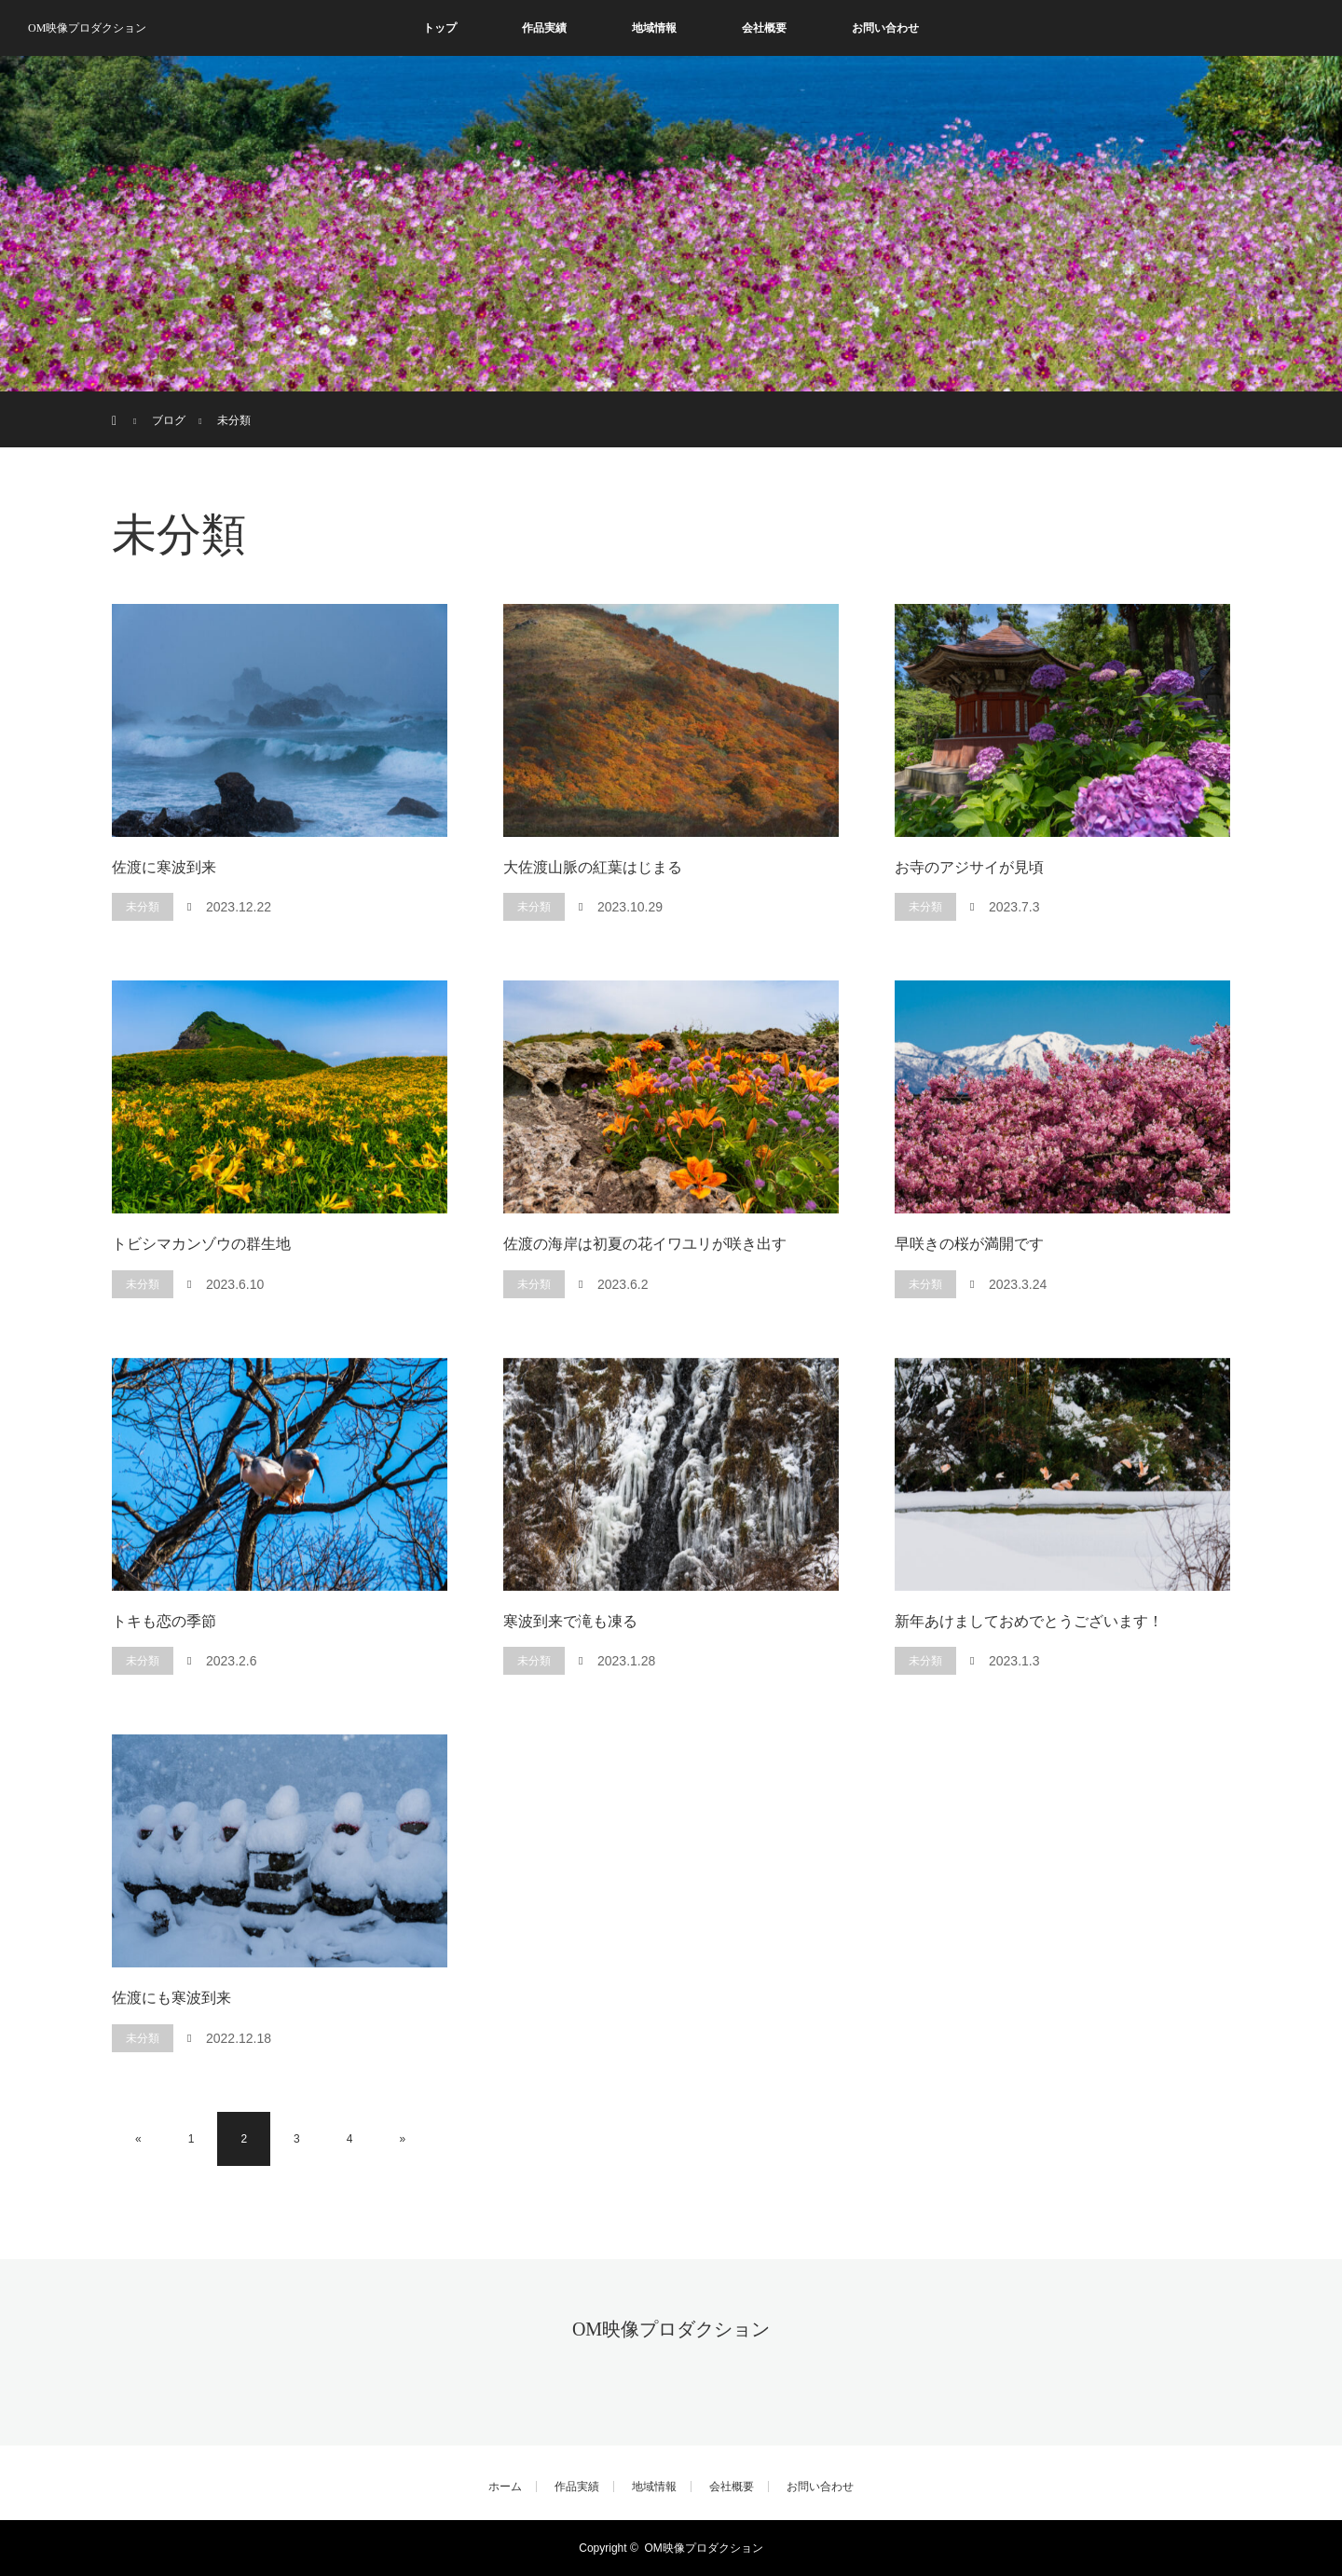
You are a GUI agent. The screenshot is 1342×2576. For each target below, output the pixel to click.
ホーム (505, 2486)
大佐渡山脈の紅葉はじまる (592, 867)
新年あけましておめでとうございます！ (1029, 1621)
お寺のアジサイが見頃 (969, 867)
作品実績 (544, 27)
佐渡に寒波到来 (164, 867)
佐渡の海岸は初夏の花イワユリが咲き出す (645, 1244)
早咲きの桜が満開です (969, 1244)
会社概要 (764, 27)
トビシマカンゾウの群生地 (201, 1244)
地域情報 (654, 27)
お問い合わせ (885, 27)
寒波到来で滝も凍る (570, 1621)
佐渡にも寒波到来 (171, 1998)
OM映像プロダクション (87, 27)
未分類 (142, 906)
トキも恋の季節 (164, 1621)
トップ (440, 27)
